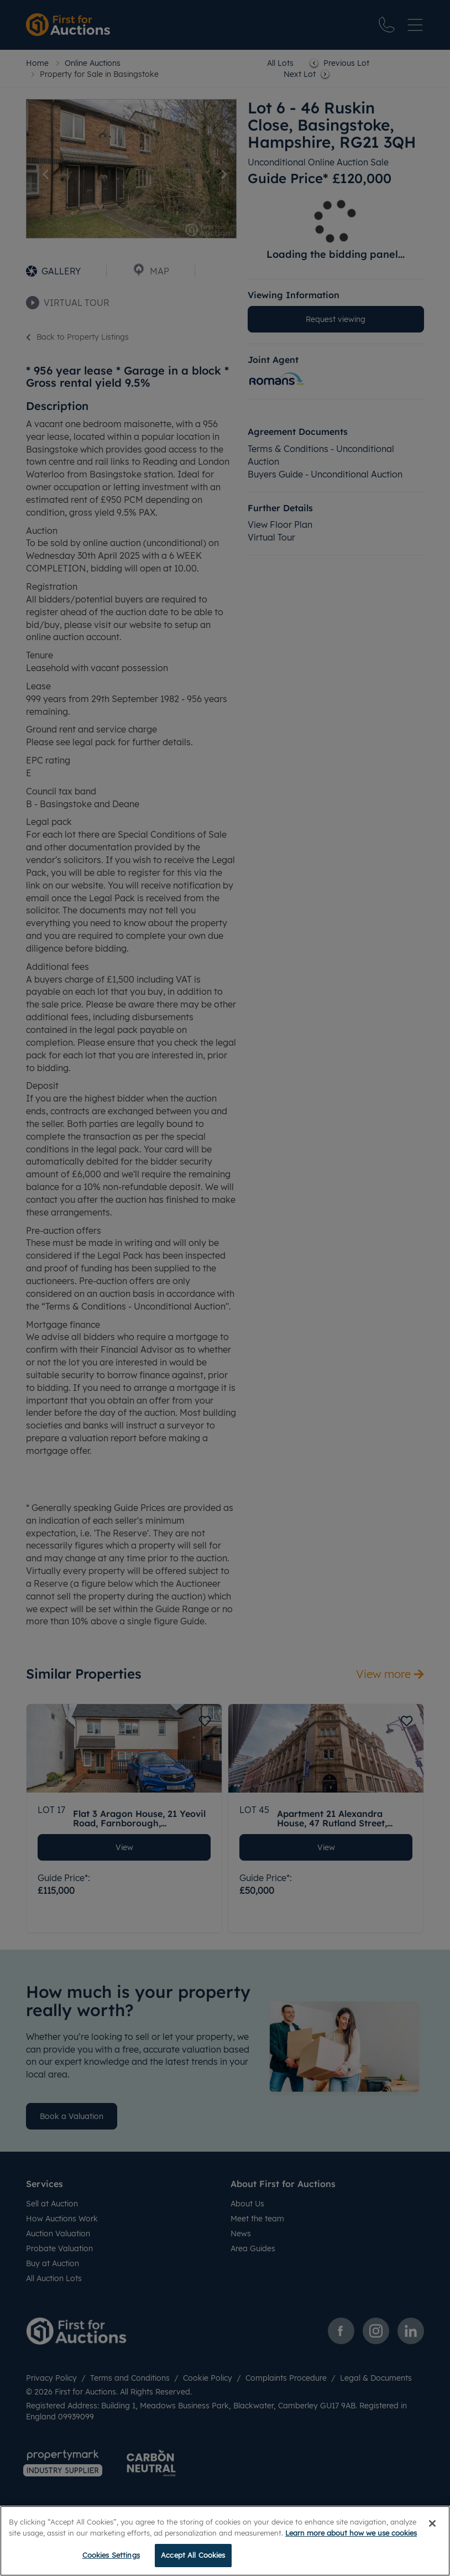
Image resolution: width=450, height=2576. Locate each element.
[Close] (432, 2523)
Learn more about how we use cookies (351, 2532)
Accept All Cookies (193, 2555)
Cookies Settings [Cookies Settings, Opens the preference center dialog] (111, 2555)
